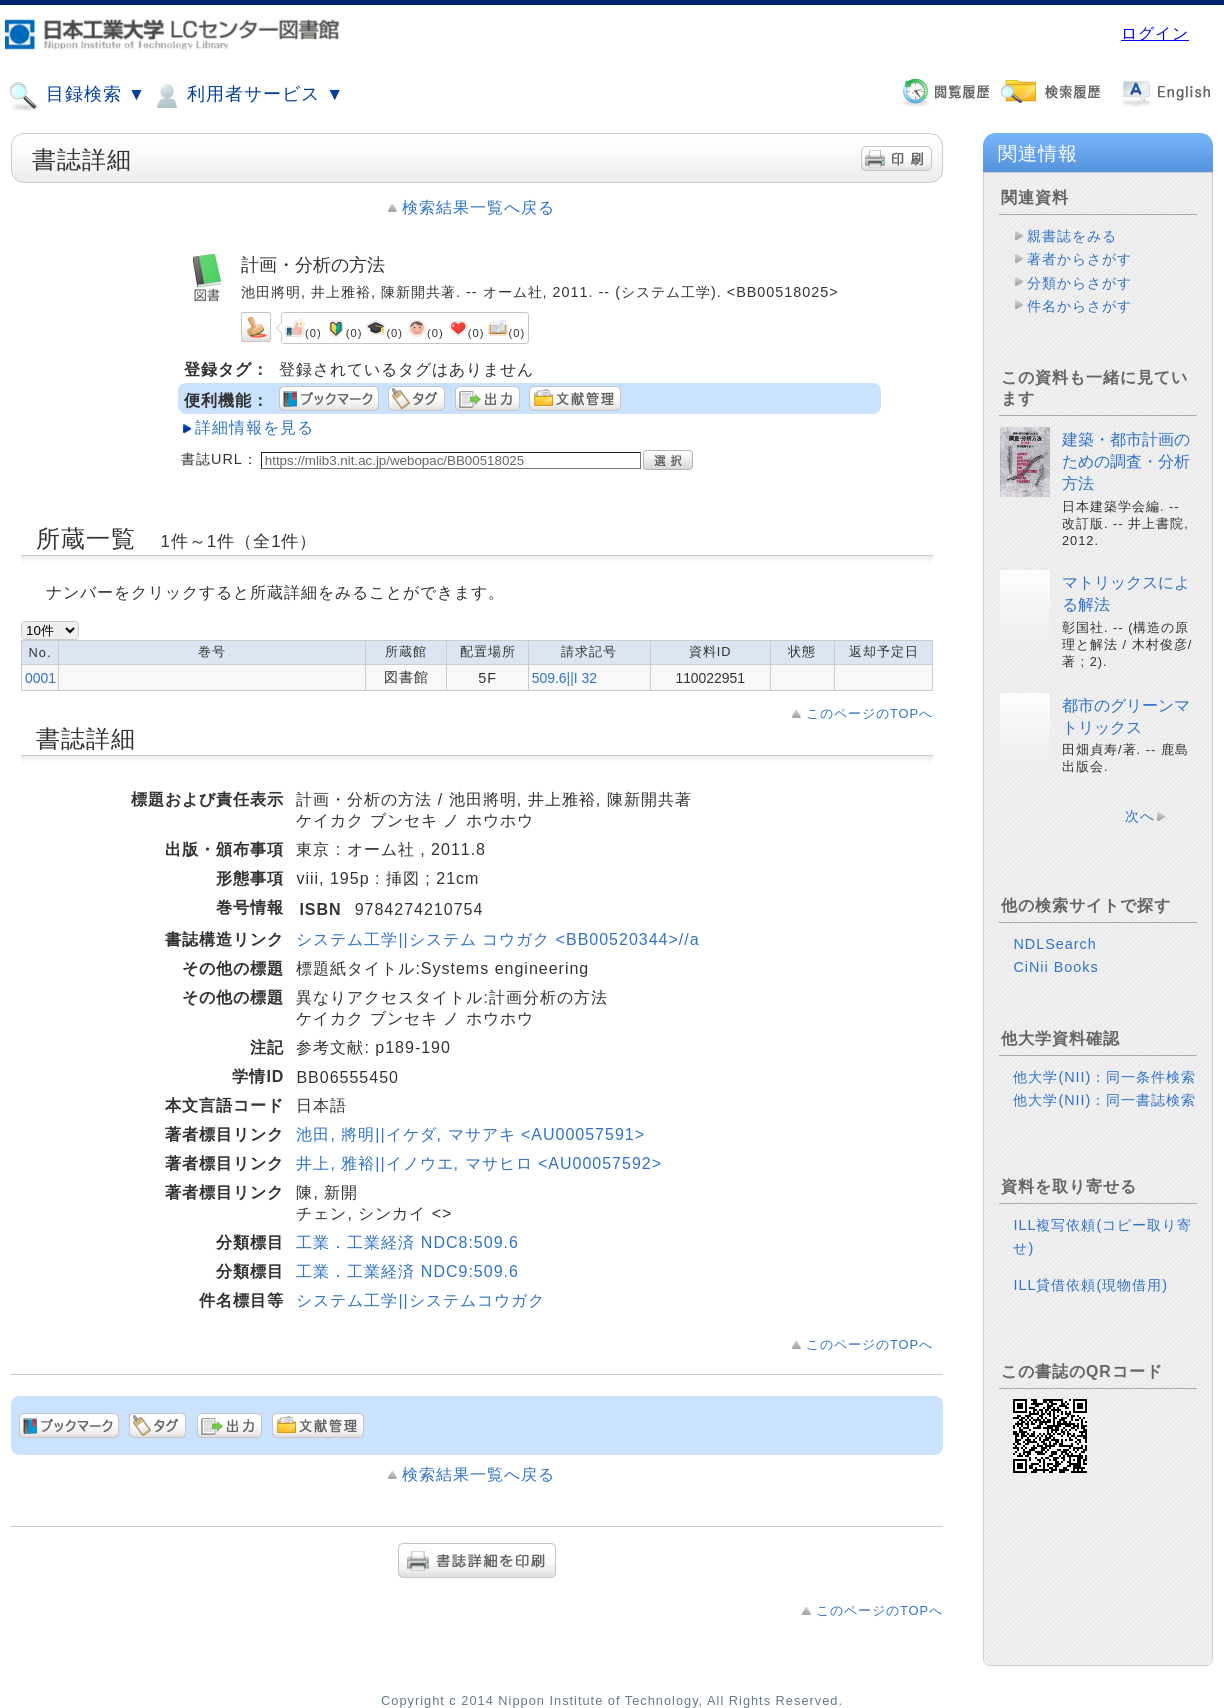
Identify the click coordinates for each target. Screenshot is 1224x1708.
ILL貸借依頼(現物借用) (1090, 1285)
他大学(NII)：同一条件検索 (1104, 1077)
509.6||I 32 (564, 678)
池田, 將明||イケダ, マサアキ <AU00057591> (470, 1134)
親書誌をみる (1072, 236)
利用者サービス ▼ (247, 96)
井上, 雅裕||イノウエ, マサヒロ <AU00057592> (479, 1163)
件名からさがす (1079, 306)
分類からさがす (1079, 283)
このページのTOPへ (869, 713)
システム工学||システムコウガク (420, 1300)
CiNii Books (1055, 967)
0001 (40, 678)
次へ (1140, 816)
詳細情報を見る (254, 427)
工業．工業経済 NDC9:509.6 (407, 1271)
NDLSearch (1054, 944)
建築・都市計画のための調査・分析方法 (1126, 462)
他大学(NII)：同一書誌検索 (1104, 1100)
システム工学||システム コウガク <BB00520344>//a (497, 939)
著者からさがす (1079, 259)
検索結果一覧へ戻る (478, 207)
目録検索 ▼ (77, 96)
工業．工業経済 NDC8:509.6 (407, 1242)
